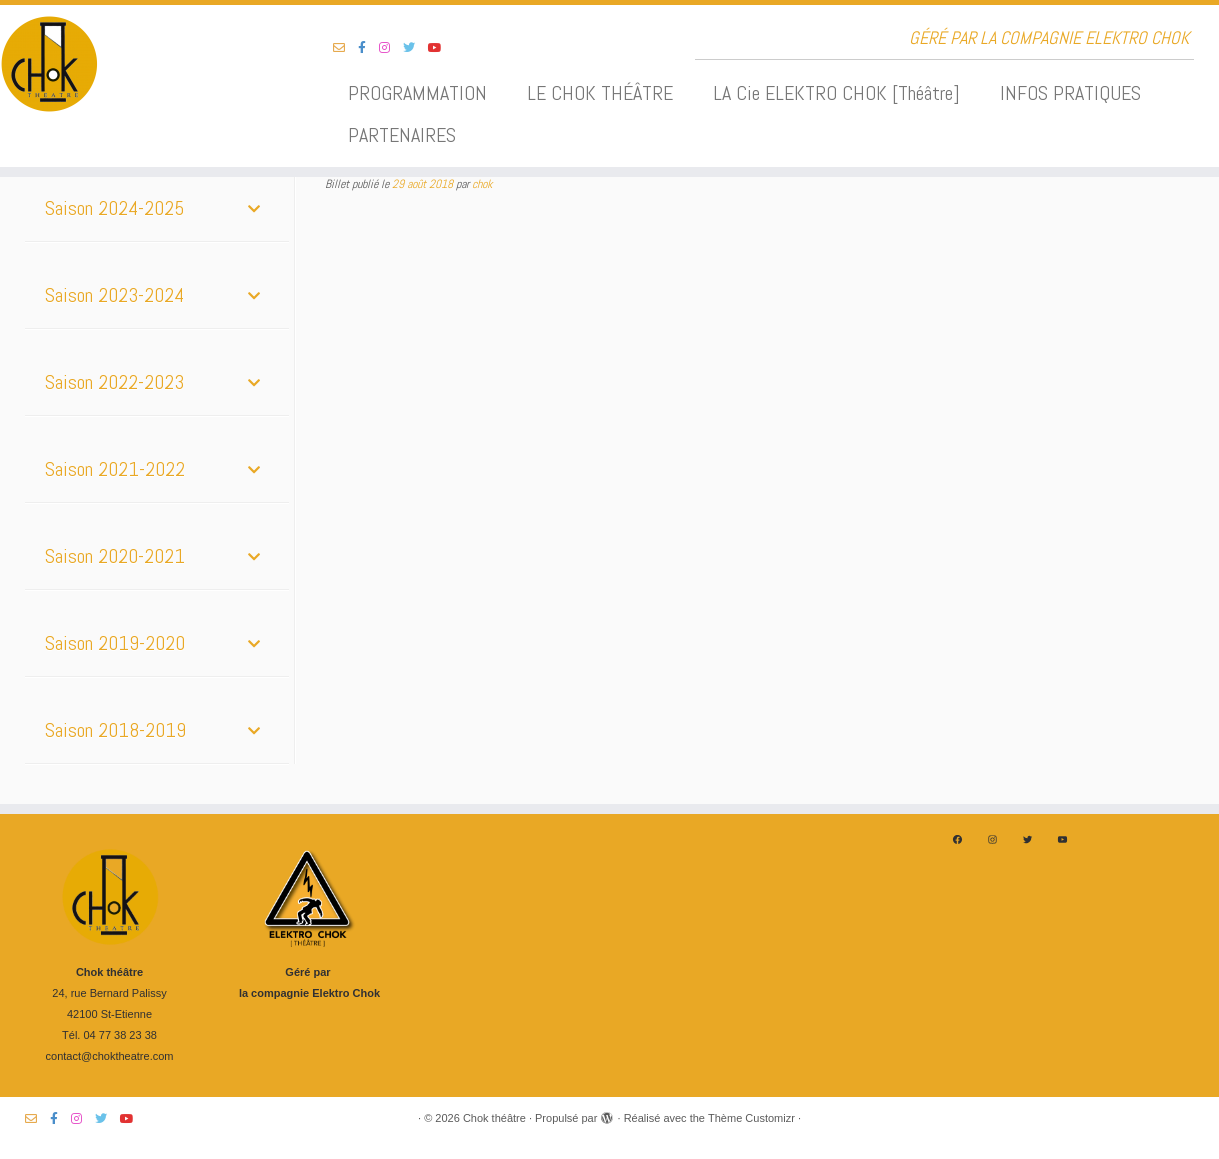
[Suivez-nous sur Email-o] (345, 48)
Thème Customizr (751, 1118)
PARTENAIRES (402, 135)
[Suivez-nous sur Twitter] (415, 48)
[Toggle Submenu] (254, 208)
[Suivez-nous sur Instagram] (391, 48)
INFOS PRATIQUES (1070, 93)
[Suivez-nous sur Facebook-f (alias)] (368, 48)
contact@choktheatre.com (110, 1056)
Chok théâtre (494, 1118)
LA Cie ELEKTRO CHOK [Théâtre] (836, 93)
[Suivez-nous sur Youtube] (441, 48)
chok (482, 184)
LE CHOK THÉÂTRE (600, 93)
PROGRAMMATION (417, 93)
